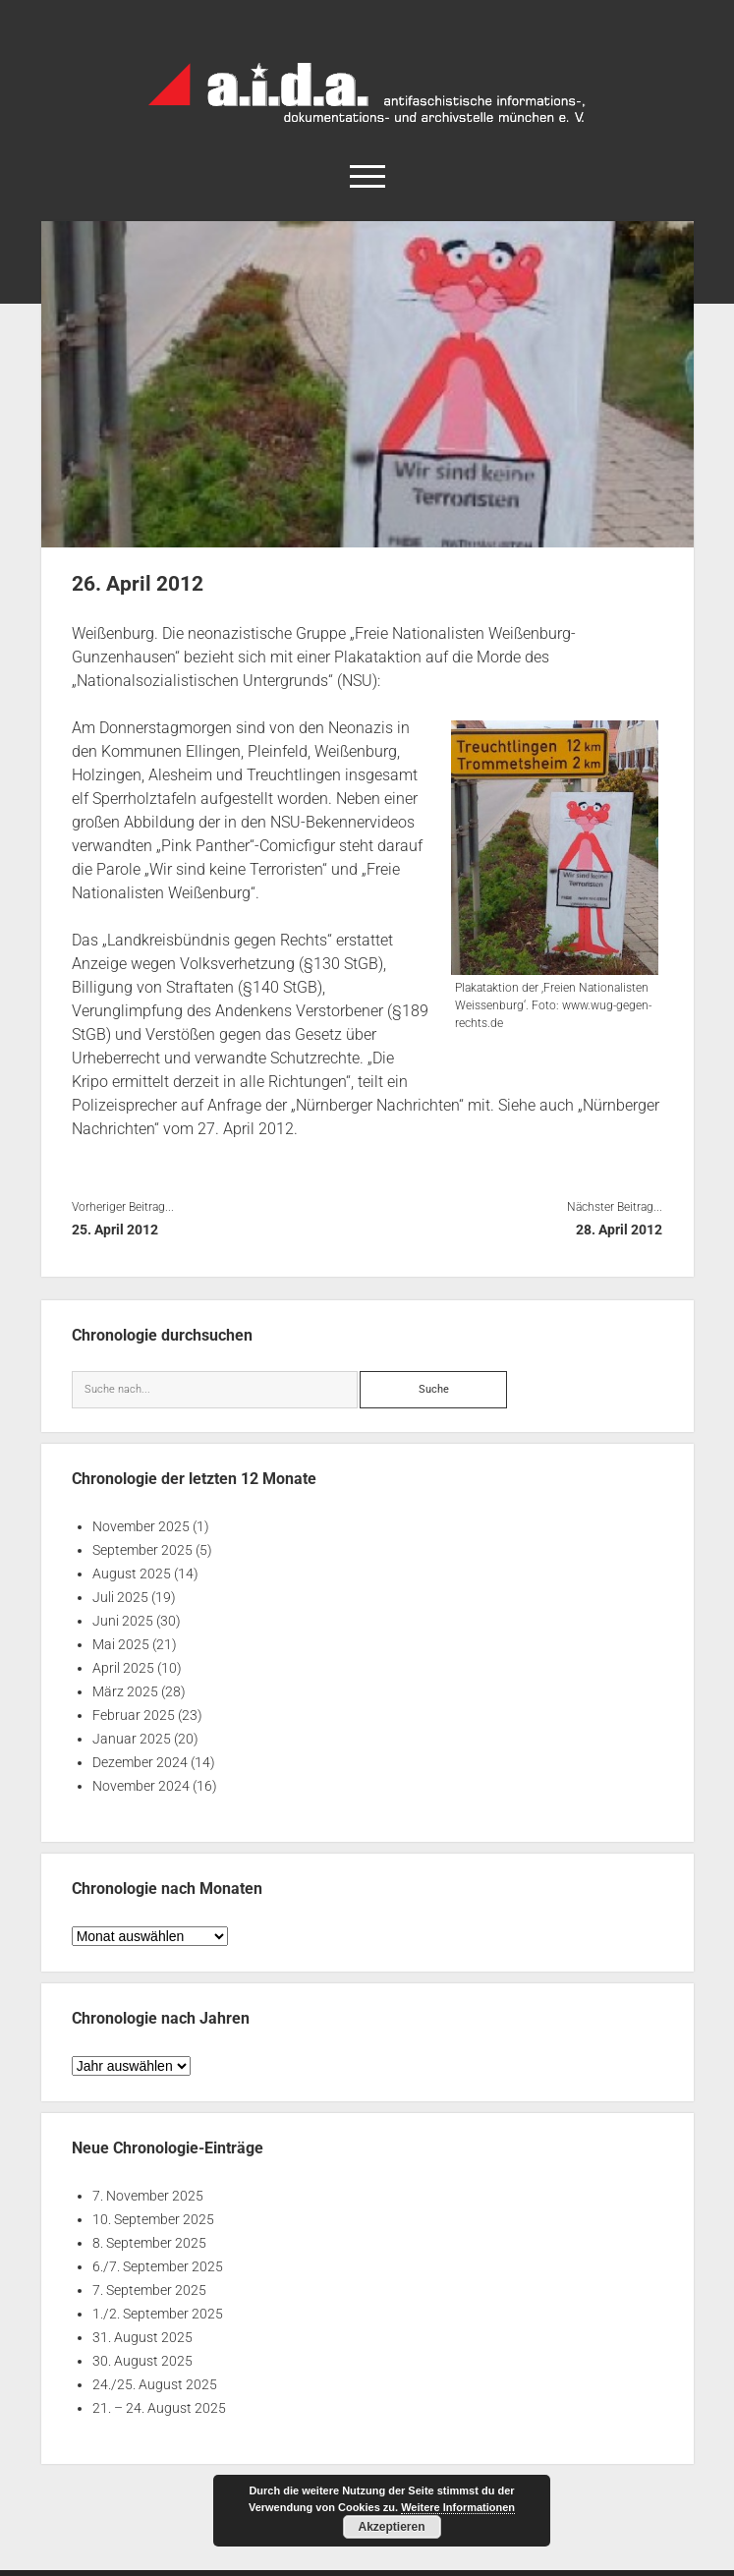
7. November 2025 (147, 2196)
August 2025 (131, 1573)
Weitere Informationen (458, 2507)
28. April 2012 (619, 1229)
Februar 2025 (133, 1715)
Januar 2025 (131, 1738)
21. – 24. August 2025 (159, 2408)
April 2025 (123, 1668)
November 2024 (141, 1786)
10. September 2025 (153, 2219)
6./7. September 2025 (157, 2266)
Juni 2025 (122, 1621)
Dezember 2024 (140, 1762)
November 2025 (141, 1526)
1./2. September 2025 (157, 2313)
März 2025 (125, 1691)
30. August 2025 (142, 2361)
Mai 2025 (120, 1644)
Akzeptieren (391, 2527)
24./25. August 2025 (154, 2384)
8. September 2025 (149, 2243)
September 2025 (142, 1550)
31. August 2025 (142, 2337)
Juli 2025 (120, 1597)
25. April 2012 (115, 1229)
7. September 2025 (149, 2290)
